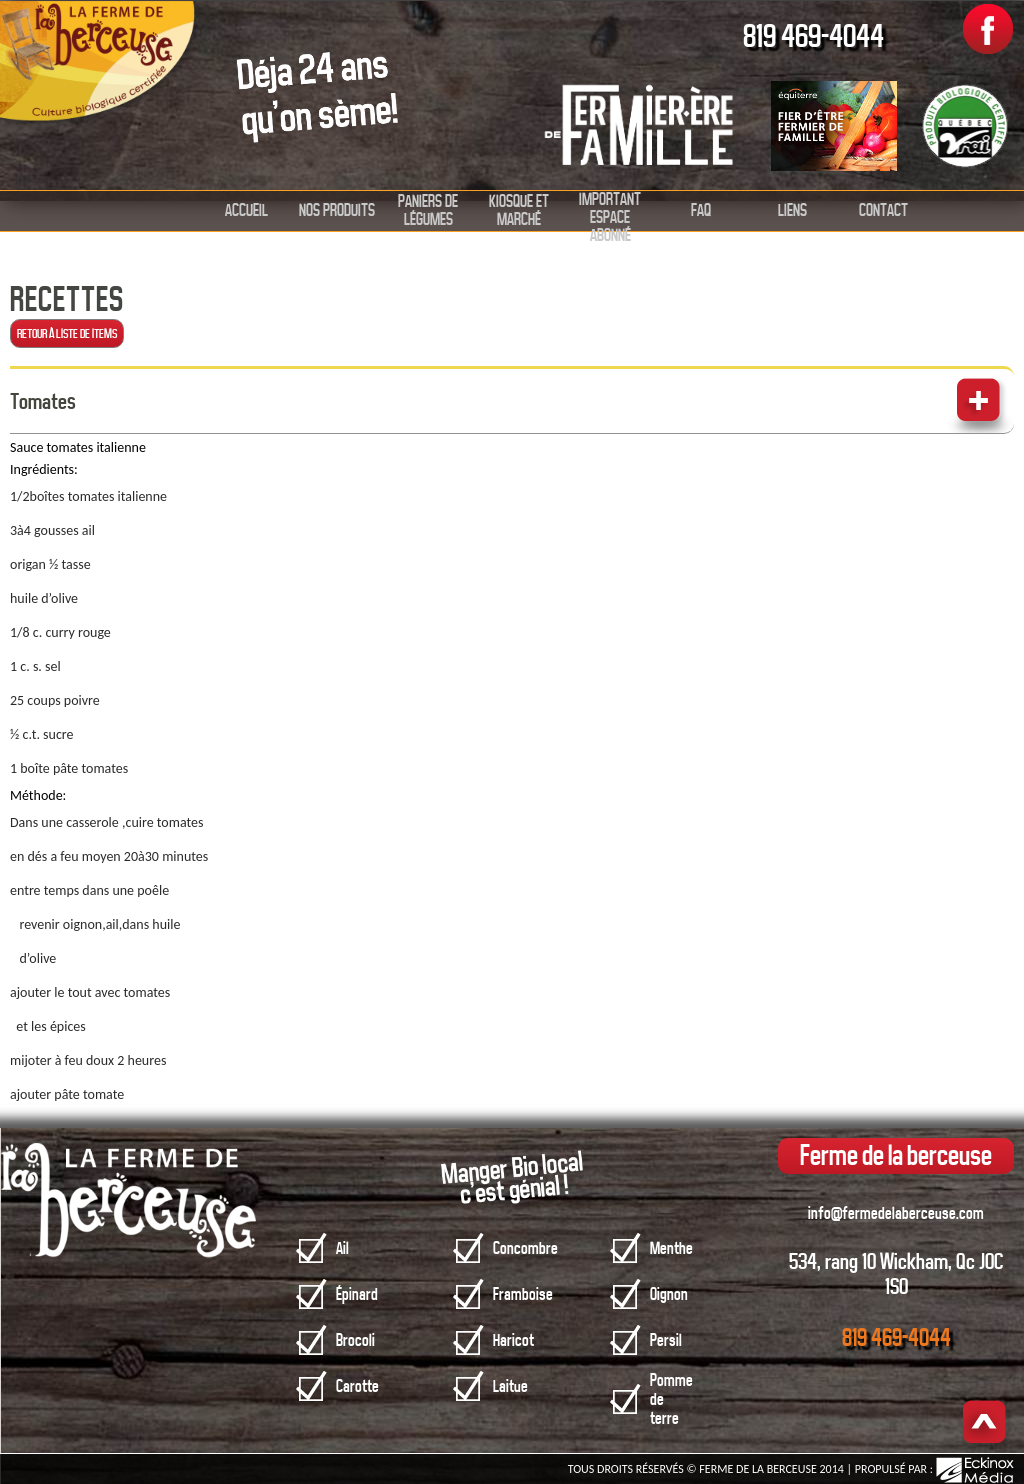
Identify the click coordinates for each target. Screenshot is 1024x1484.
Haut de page (984, 1423)
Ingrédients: (44, 469)
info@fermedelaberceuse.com (896, 1213)
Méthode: (38, 795)
